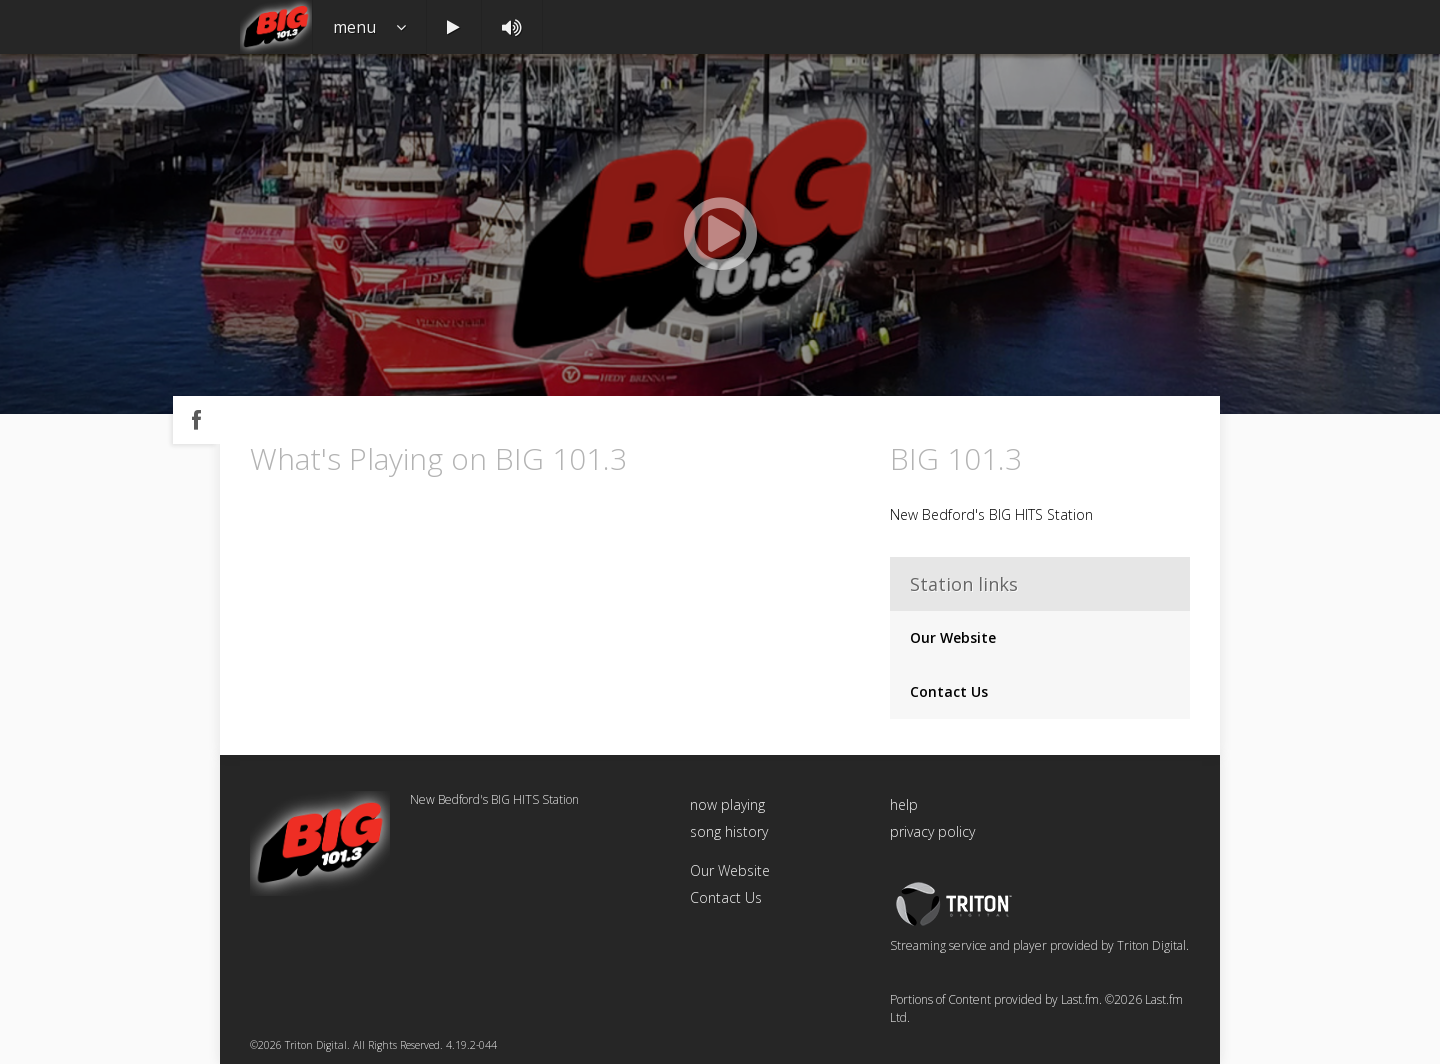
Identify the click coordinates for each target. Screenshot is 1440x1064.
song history (729, 831)
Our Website (953, 637)
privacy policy (932, 831)
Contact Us (949, 691)
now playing (727, 804)
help (904, 804)
